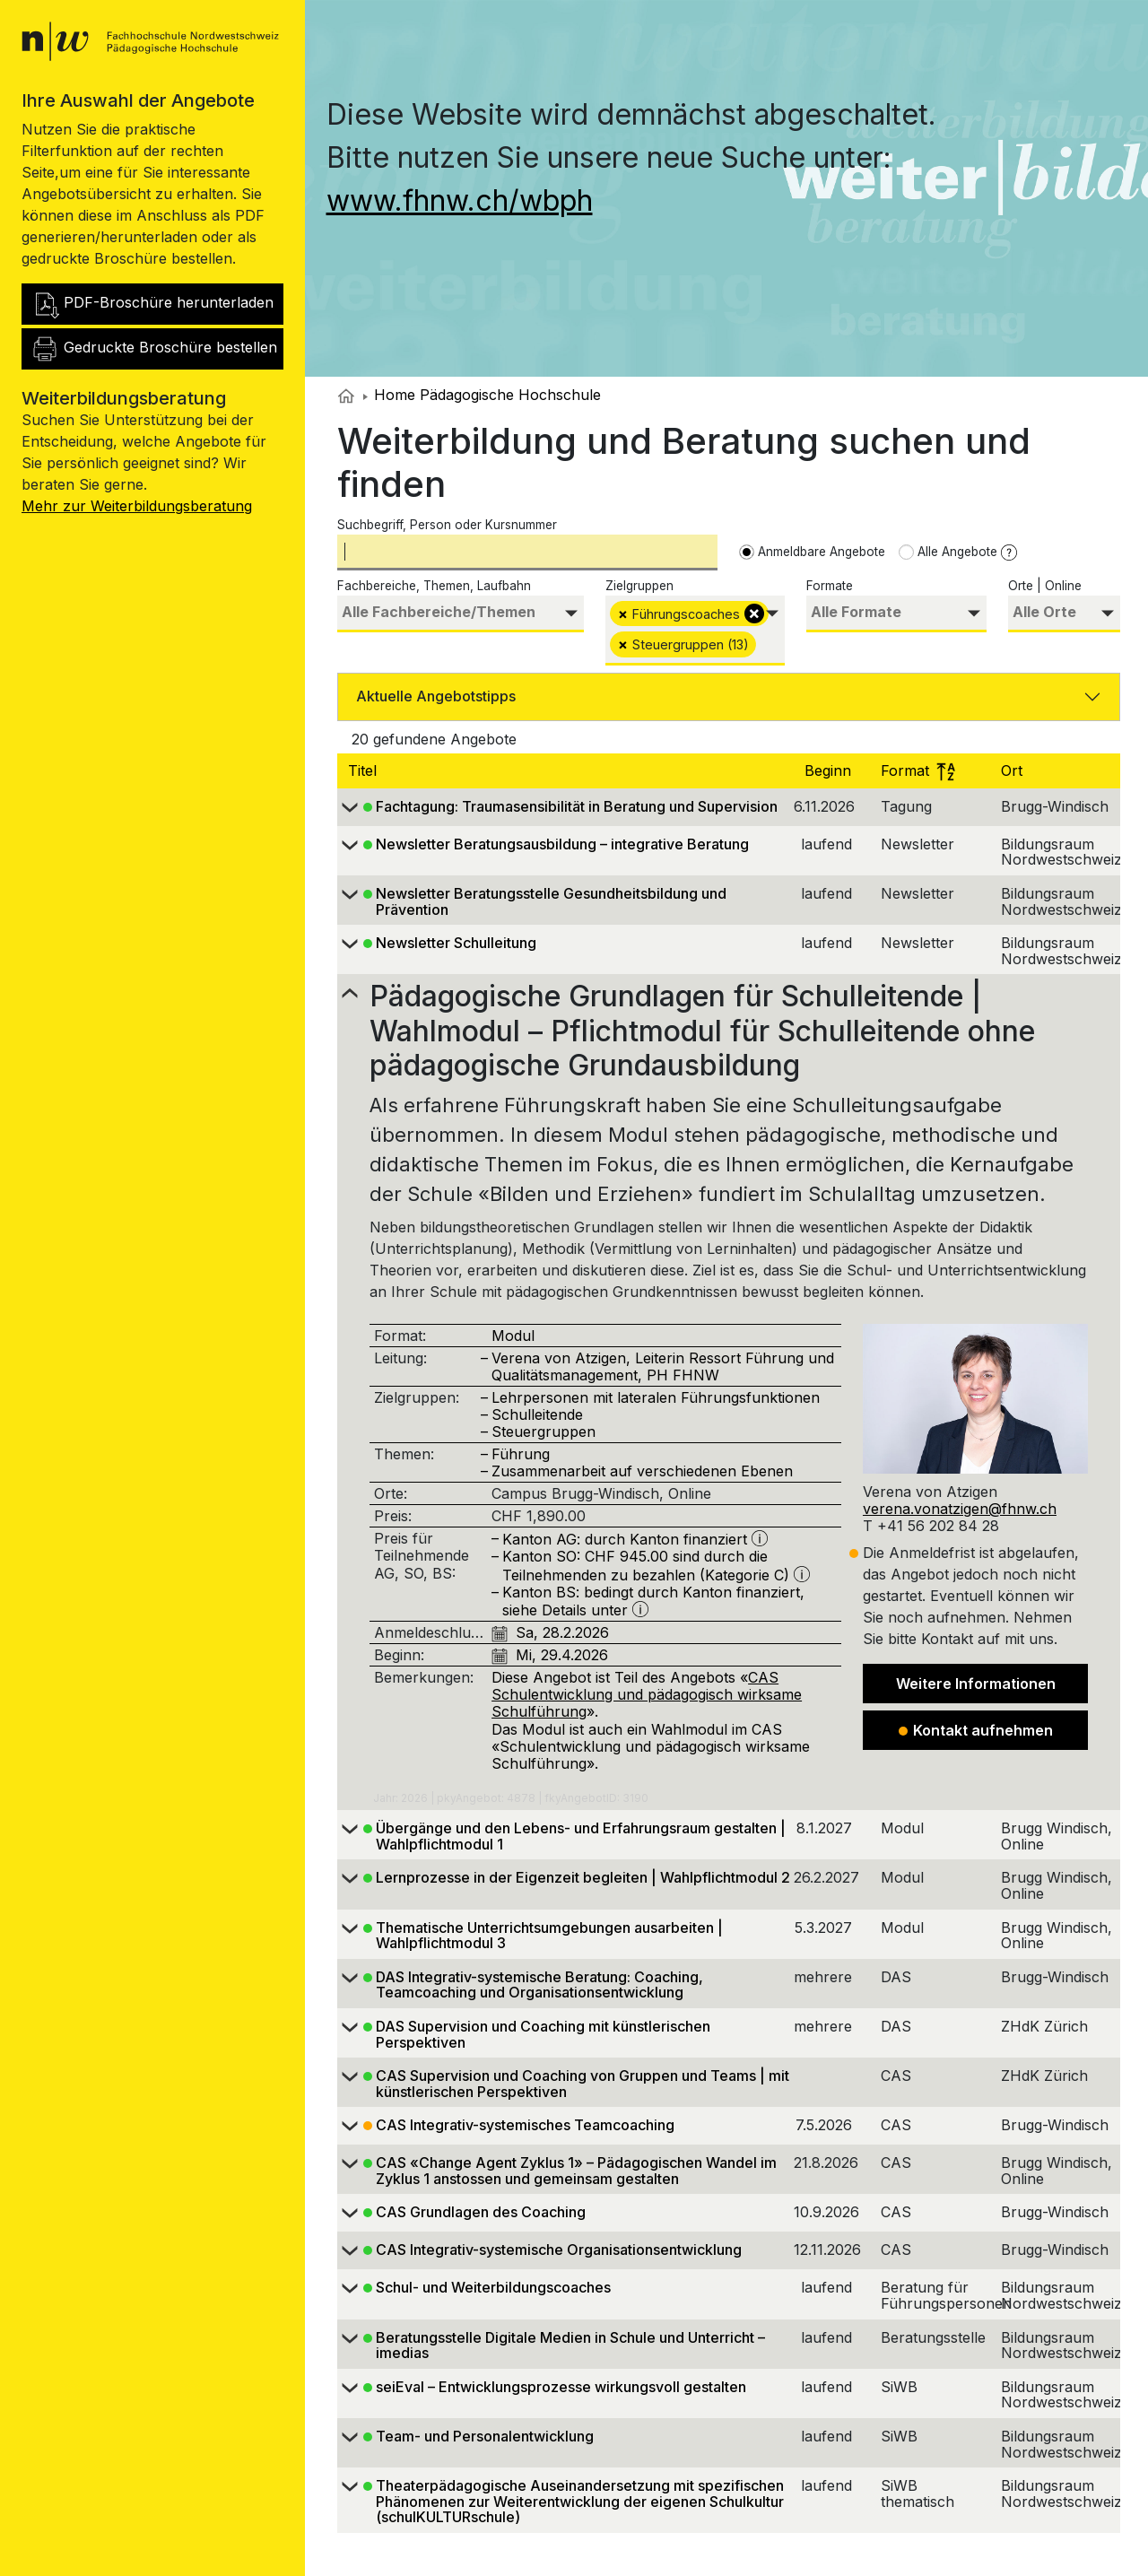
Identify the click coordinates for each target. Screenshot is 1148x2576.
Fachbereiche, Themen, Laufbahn (434, 586)
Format (918, 770)
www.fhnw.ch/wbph (459, 200)
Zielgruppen (639, 586)
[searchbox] (460, 612)
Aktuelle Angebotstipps (436, 696)
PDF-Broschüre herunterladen (152, 304)
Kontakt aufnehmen (976, 1730)
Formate (829, 586)
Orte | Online (1045, 586)
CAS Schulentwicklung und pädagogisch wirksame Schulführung (646, 1694)
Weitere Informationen (976, 1684)
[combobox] (460, 614)
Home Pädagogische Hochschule (482, 395)
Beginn (830, 770)
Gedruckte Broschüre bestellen (153, 349)
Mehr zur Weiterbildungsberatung (137, 506)
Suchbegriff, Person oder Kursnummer (447, 525)
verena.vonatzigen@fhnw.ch (960, 1509)
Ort (1014, 770)
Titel (364, 770)
